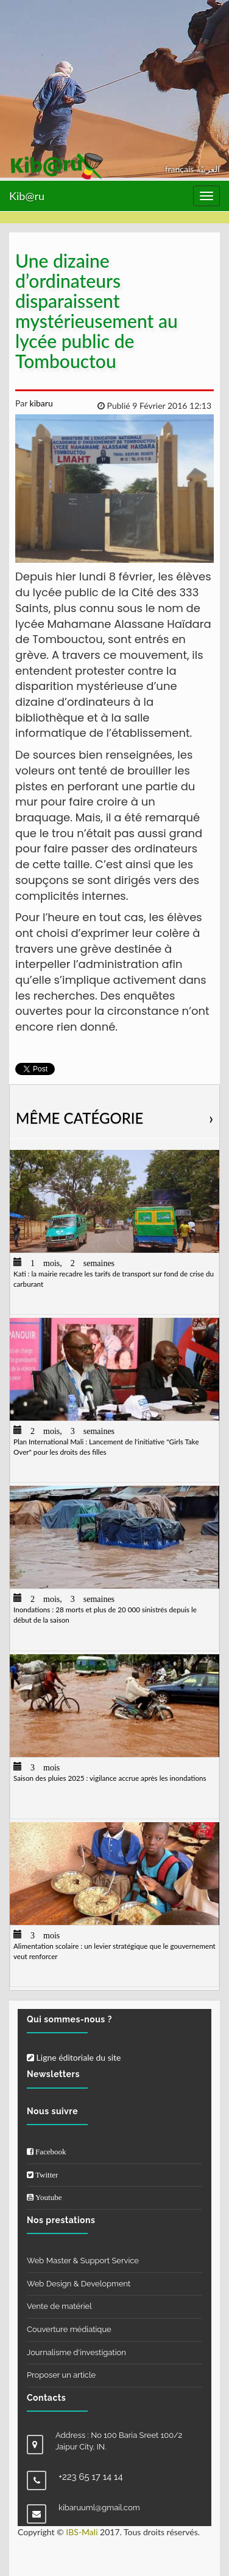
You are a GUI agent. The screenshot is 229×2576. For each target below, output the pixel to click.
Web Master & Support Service (83, 2260)
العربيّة (208, 169)
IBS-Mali (81, 2532)
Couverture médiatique (69, 2329)
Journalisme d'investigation (76, 2352)
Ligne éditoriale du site (74, 2057)
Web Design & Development (78, 2283)
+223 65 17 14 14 (90, 2476)
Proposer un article (61, 2374)
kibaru (40, 403)
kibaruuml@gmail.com (99, 2507)
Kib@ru (26, 196)
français (180, 169)
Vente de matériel (59, 2306)
